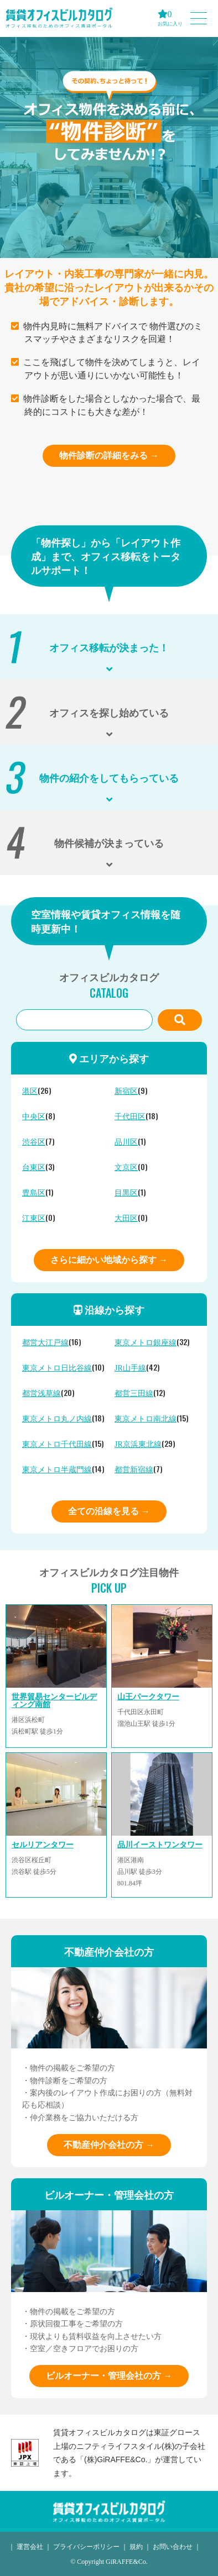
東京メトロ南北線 (146, 1419)
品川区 (126, 1142)
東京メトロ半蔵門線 (57, 1470)
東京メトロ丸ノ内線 (57, 1419)
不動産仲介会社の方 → (109, 2145)
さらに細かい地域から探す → (109, 1260)
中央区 (33, 1117)
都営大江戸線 (45, 1343)
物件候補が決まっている (109, 842)
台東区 (33, 1167)
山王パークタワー (148, 1697)
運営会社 (30, 2546)
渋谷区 (33, 1142)
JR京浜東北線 (138, 1444)
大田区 (126, 1218)
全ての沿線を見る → (109, 1511)
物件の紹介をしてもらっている (109, 777)
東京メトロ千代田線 (57, 1444)
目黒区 (126, 1193)
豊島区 (33, 1193)
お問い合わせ (173, 2546)
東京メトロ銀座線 (146, 1343)
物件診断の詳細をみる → (109, 455)
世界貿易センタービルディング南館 (54, 1701)
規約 (136, 2546)
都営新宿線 (134, 1470)
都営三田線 (134, 1393)
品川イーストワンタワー (160, 1845)
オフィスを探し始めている (109, 712)
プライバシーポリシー (86, 2546)
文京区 (126, 1167)
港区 (30, 1091)
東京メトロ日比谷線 (57, 1368)
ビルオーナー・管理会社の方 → (109, 2375)
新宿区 (126, 1091)
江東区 (33, 1218)
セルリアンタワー (43, 1845)
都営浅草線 (41, 1393)
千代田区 (130, 1117)
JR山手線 (130, 1368)
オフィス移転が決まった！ (109, 647)
